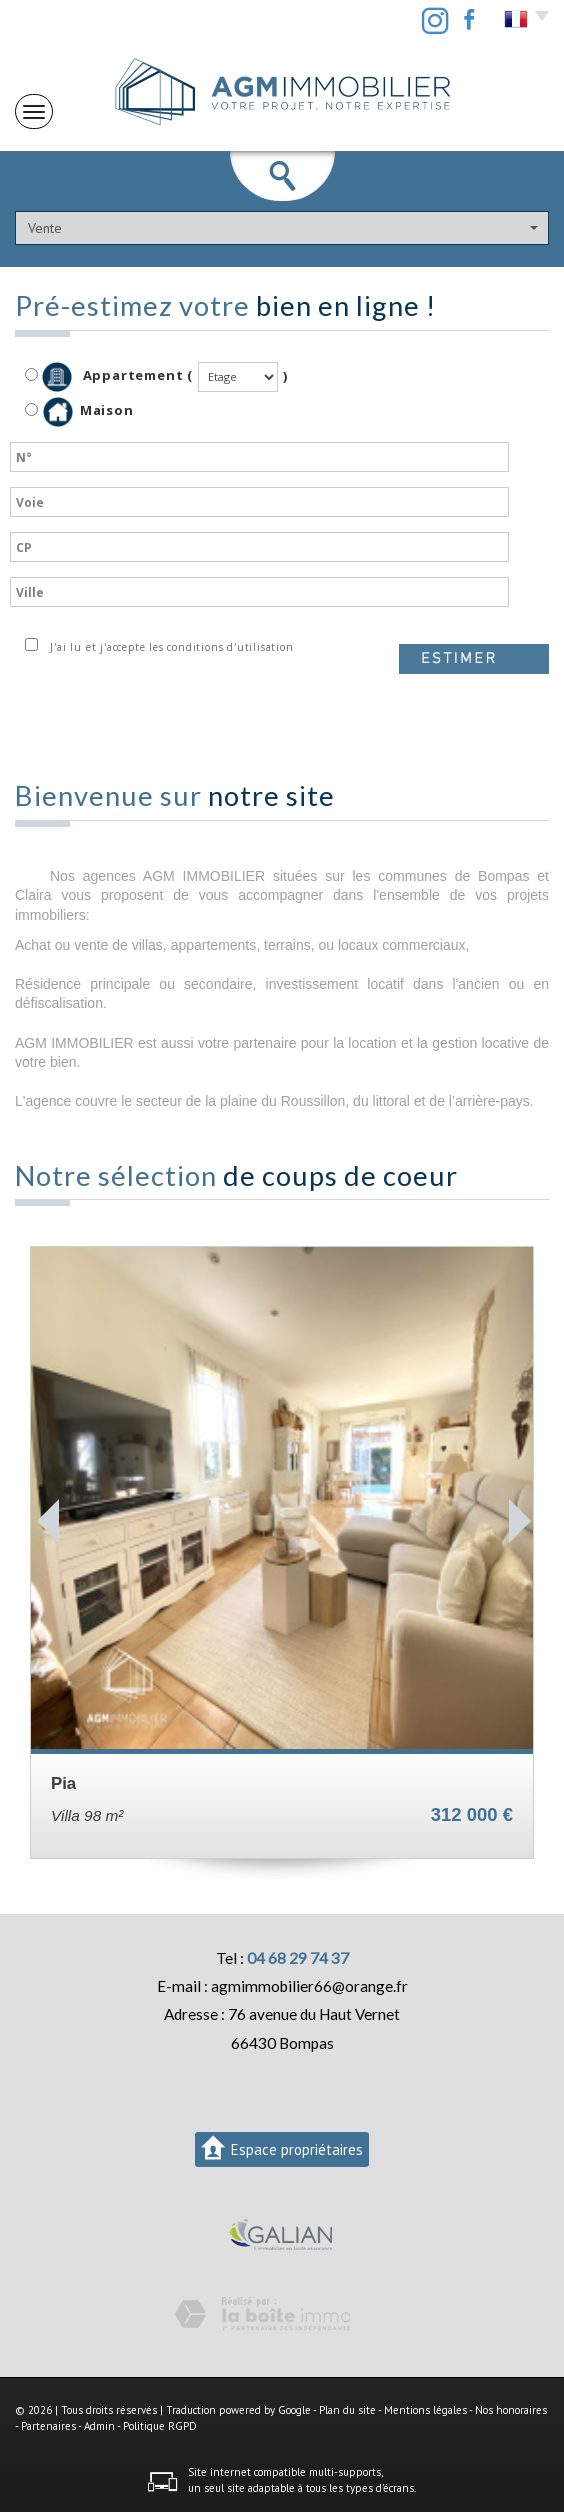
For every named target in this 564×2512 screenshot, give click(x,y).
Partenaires (48, 2426)
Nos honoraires (511, 2410)
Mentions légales (425, 2410)
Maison (88, 412)
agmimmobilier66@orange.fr (309, 1986)
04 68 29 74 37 (298, 1958)
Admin (99, 2426)
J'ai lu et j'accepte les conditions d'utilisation (168, 647)
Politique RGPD (160, 2426)
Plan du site (347, 2410)
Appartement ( (109, 377)
